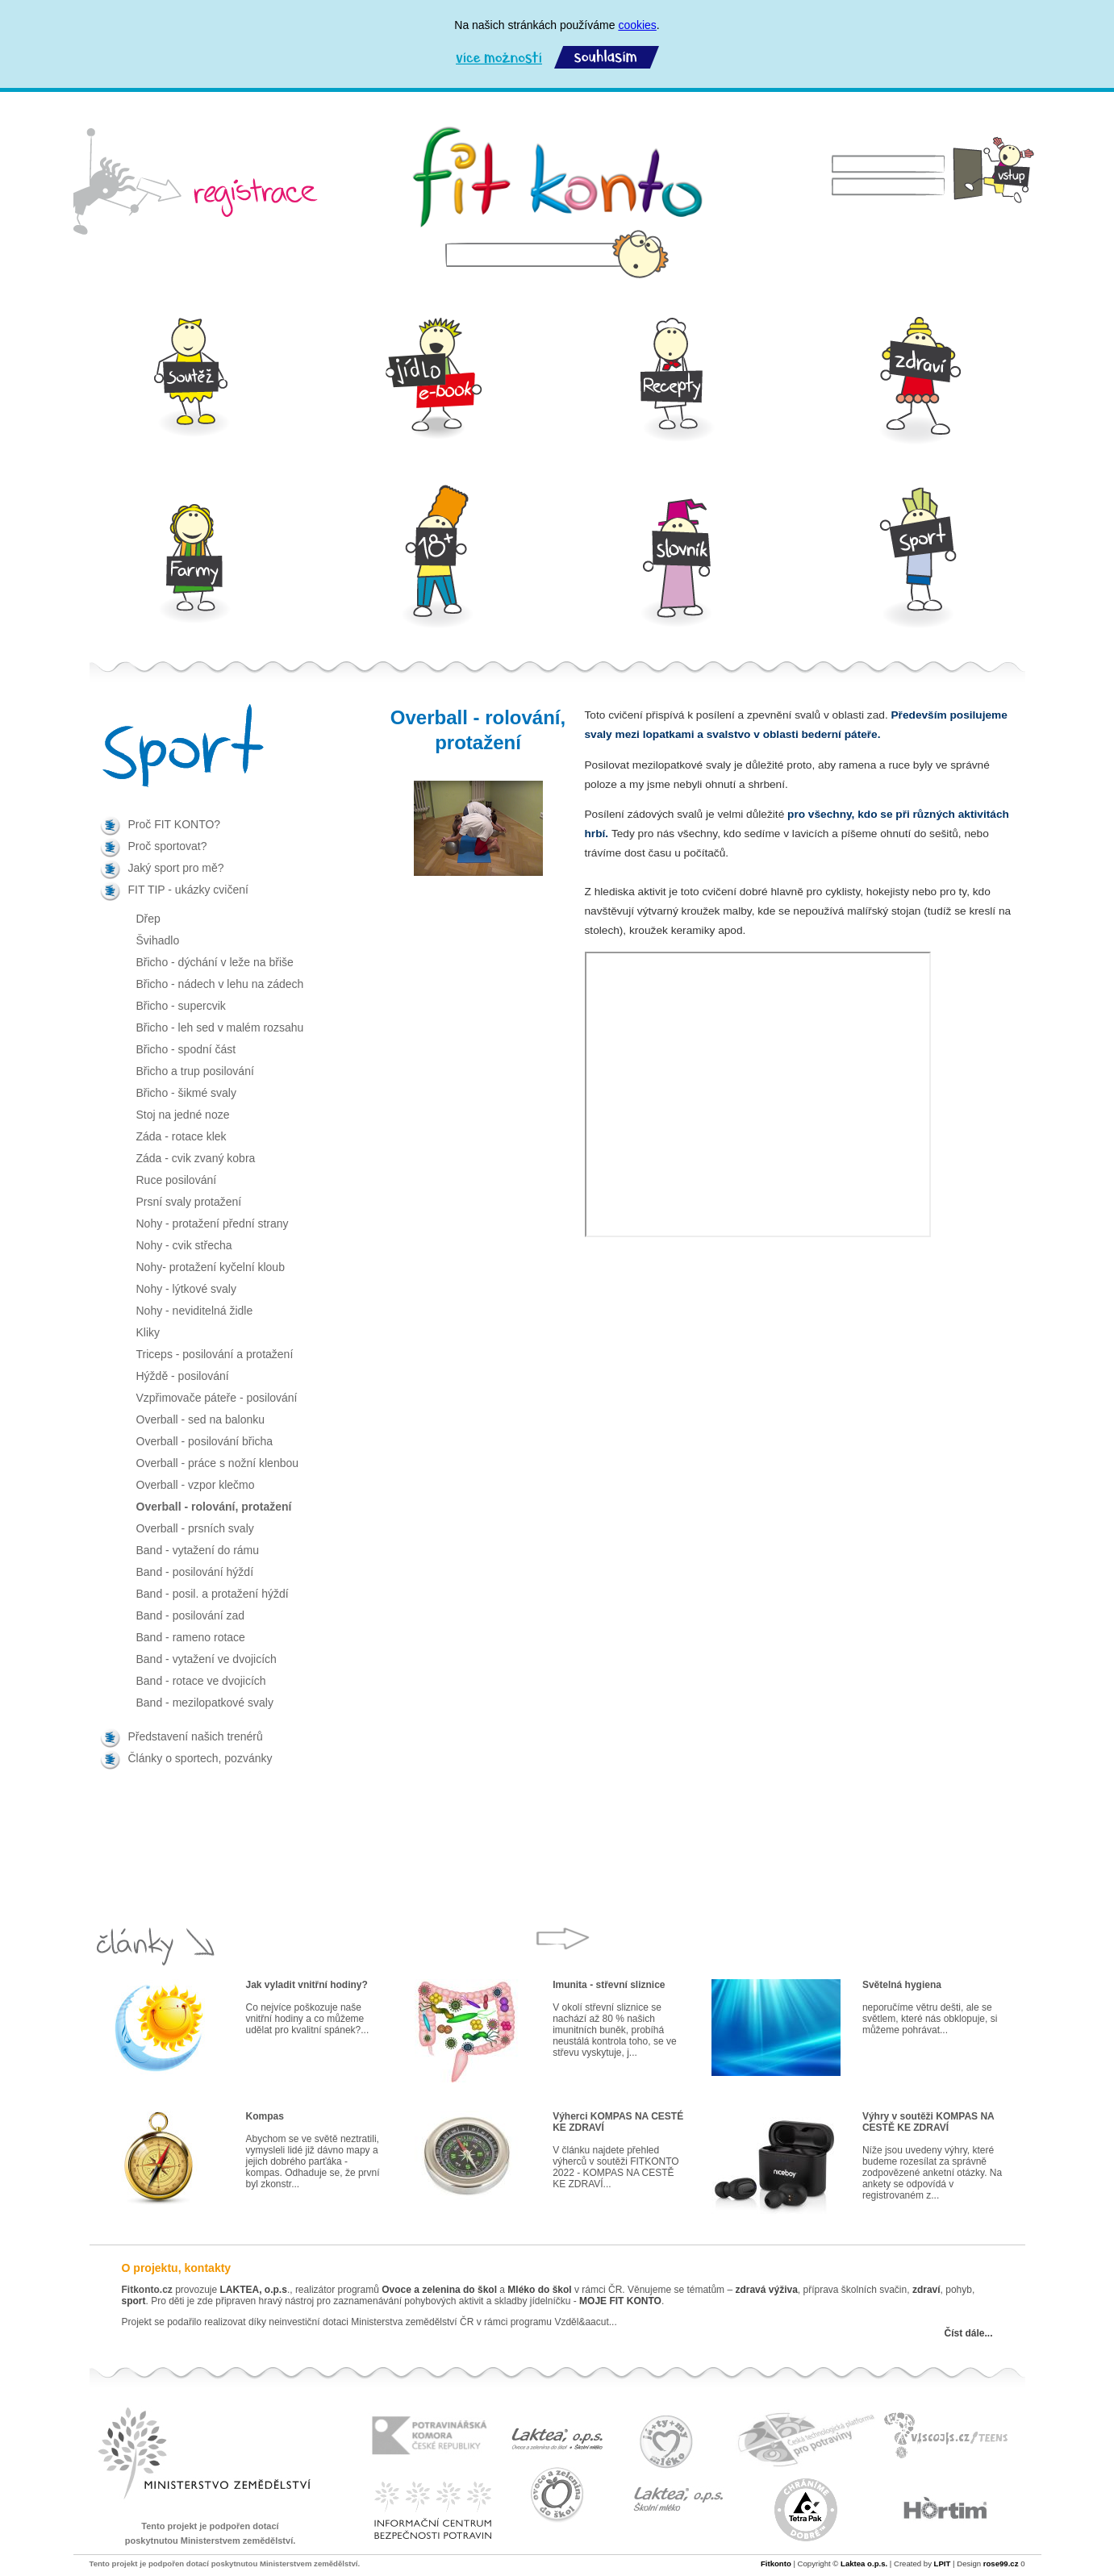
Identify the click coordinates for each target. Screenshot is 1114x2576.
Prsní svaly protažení (189, 1201)
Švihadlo (158, 940)
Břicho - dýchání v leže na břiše (215, 962)
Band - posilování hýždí (195, 1571)
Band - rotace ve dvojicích (201, 1680)
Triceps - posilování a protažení (215, 1354)
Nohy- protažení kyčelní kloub (210, 1267)
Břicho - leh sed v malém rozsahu (220, 1027)
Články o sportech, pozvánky (200, 1758)
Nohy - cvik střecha (184, 1245)
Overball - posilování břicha (204, 1441)
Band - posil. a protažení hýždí (212, 1593)
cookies (637, 25)
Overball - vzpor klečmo (195, 1484)
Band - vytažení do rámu (198, 1550)
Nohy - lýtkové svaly (186, 1288)
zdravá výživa (766, 2289)
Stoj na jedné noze (183, 1114)
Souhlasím (606, 58)
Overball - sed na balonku (200, 1419)
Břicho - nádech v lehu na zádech (220, 983)
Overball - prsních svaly (195, 1528)
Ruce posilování (176, 1179)
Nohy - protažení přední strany (212, 1223)
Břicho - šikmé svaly (186, 1092)
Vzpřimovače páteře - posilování (217, 1397)
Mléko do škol (539, 2289)
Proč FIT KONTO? (174, 824)
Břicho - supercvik (181, 1005)
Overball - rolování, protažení (214, 1506)
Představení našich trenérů (195, 1736)
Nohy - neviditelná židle (194, 1310)
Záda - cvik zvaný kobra (196, 1158)
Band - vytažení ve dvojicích (206, 1659)
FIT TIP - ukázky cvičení (188, 889)
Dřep (148, 918)
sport (134, 2301)
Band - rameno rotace (190, 1637)
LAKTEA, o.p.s (253, 2289)
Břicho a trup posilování (195, 1071)
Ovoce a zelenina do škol (439, 2289)
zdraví (926, 2289)
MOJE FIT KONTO (620, 2301)
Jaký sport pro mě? (176, 867)
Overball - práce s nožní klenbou (217, 1463)
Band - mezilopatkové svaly (204, 1702)
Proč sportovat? (167, 846)
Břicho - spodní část (186, 1049)
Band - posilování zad (190, 1615)
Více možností (498, 58)
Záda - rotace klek (181, 1136)
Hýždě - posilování (182, 1375)
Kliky (148, 1332)
